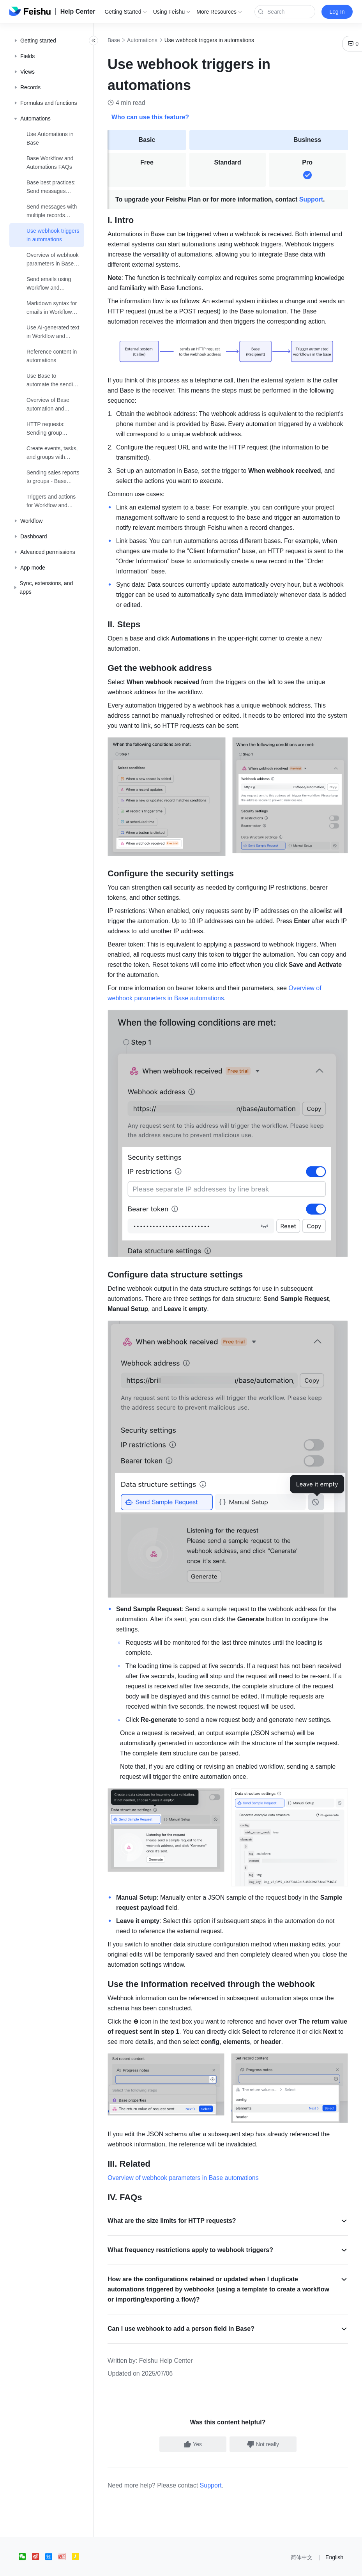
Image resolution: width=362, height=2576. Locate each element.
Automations (159, 40)
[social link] (25, 2536)
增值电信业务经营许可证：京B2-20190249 (292, 2566)
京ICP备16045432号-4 (139, 2566)
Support (328, 199)
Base (131, 40)
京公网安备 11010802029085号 (205, 2566)
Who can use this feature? (167, 117)
